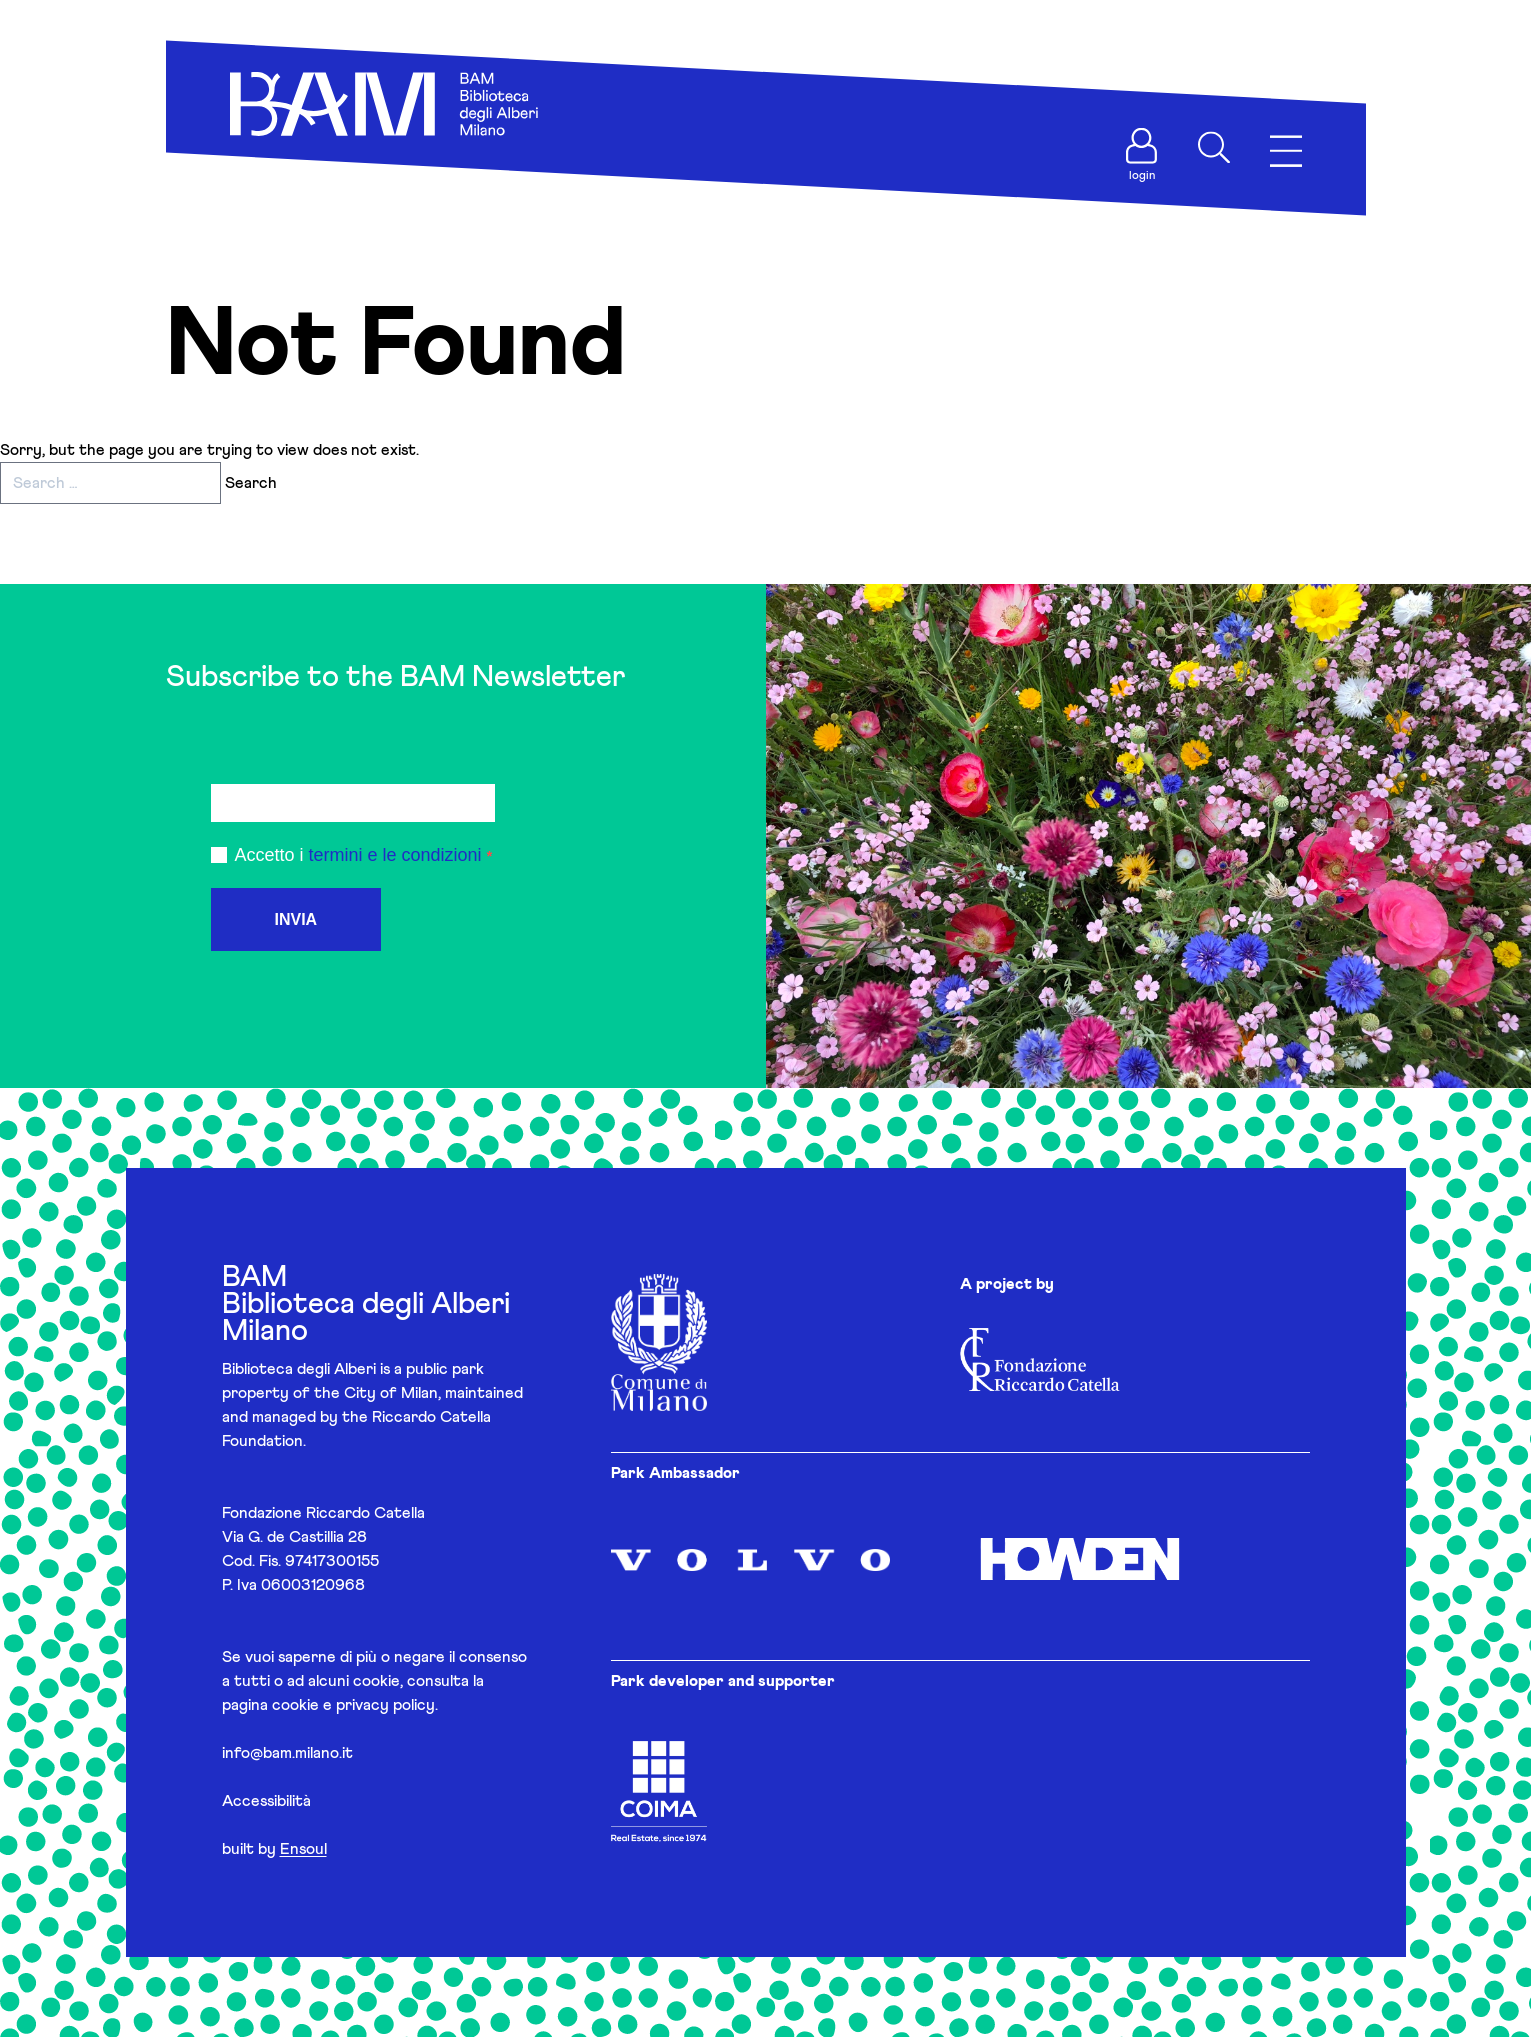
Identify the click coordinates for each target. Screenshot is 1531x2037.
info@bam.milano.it (287, 1753)
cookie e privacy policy (353, 1705)
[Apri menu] (1286, 151)
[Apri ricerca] (1214, 148)
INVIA (296, 919)
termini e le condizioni (395, 855)
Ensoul (303, 1849)
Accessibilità (266, 1801)
